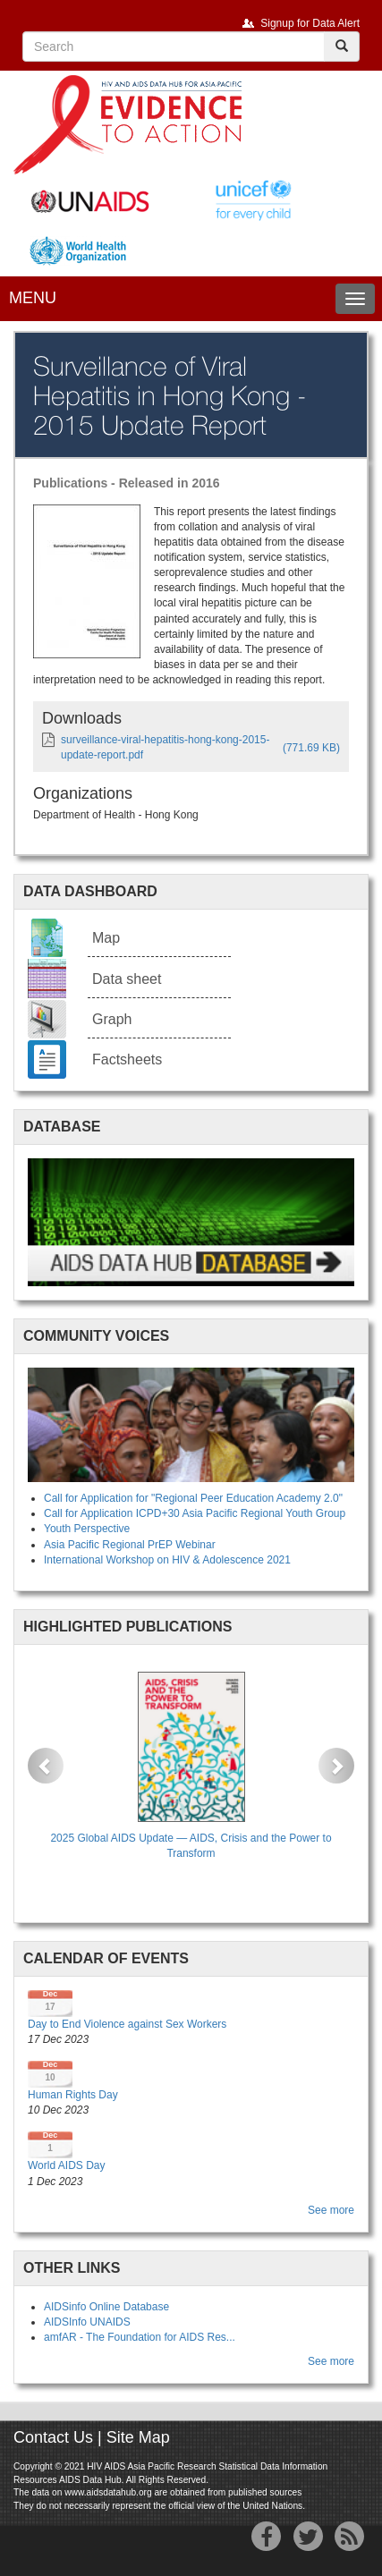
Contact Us (53, 2437)
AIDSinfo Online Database (106, 2307)
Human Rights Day (73, 2095)
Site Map (138, 2437)
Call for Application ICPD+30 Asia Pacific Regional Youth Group (194, 1513)
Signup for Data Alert (310, 23)
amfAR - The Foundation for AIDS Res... (139, 2337)
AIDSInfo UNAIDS (87, 2322)
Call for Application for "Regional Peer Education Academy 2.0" (193, 1498)
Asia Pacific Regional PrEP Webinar (130, 1544)
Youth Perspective (87, 1528)
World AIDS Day (66, 2165)
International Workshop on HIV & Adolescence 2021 (167, 1560)
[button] (46, 1766)
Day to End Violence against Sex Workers (127, 2024)
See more (331, 2210)
